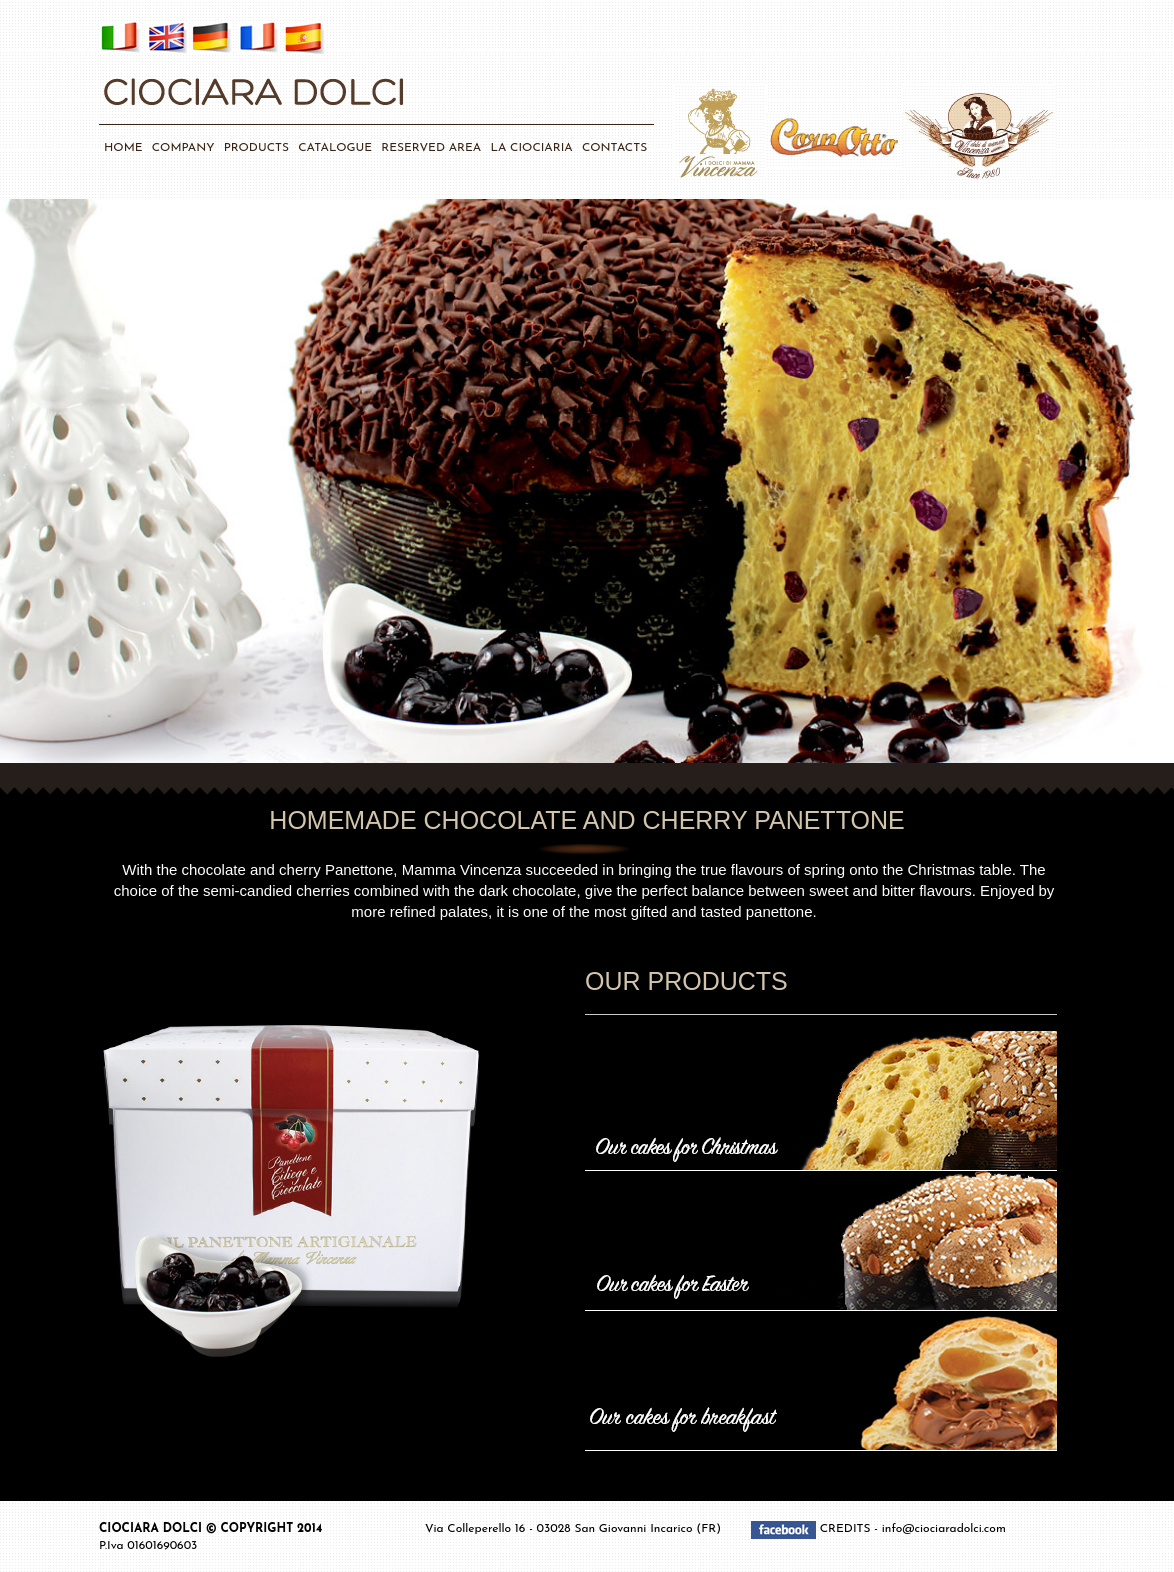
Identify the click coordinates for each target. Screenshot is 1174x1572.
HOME (123, 148)
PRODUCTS (256, 148)
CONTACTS (614, 148)
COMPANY (183, 148)
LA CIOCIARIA (531, 148)
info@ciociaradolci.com (944, 1530)
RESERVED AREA (431, 148)
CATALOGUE (335, 148)
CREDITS (847, 1530)
